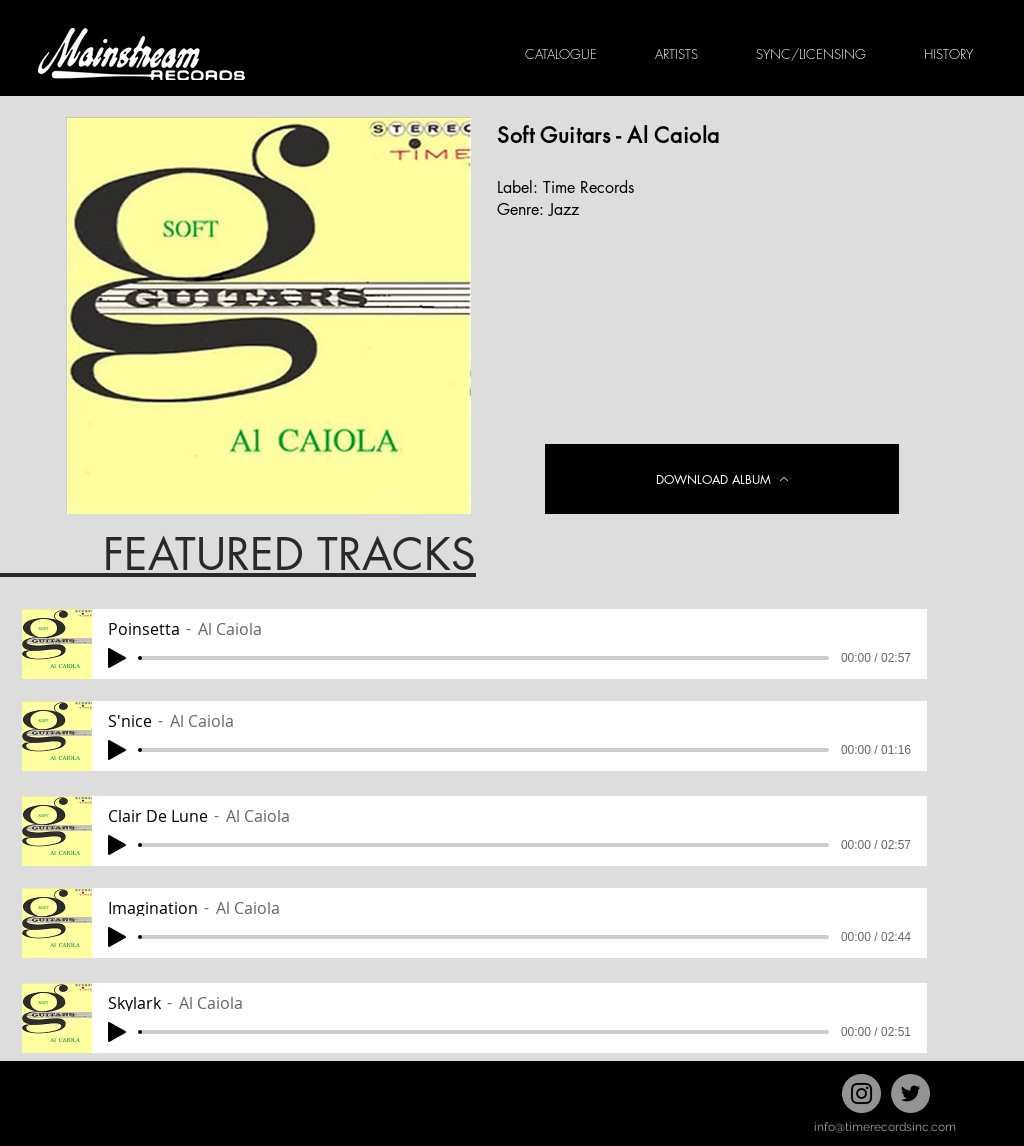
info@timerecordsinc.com (885, 1127)
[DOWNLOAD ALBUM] (722, 479)
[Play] (117, 658)
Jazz (564, 209)
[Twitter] (910, 1093)
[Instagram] (861, 1093)
